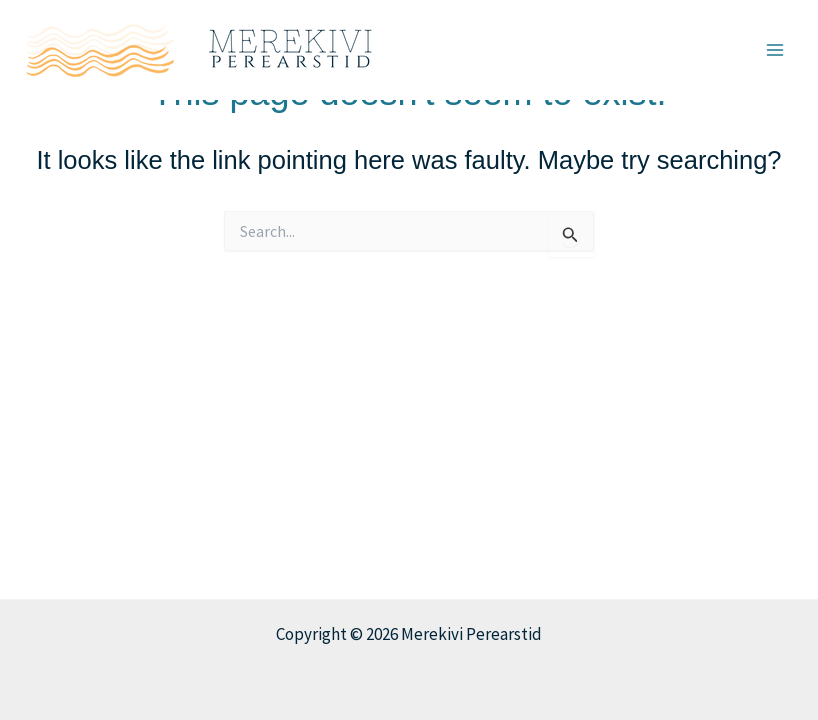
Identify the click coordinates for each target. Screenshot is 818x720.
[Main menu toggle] (776, 50)
